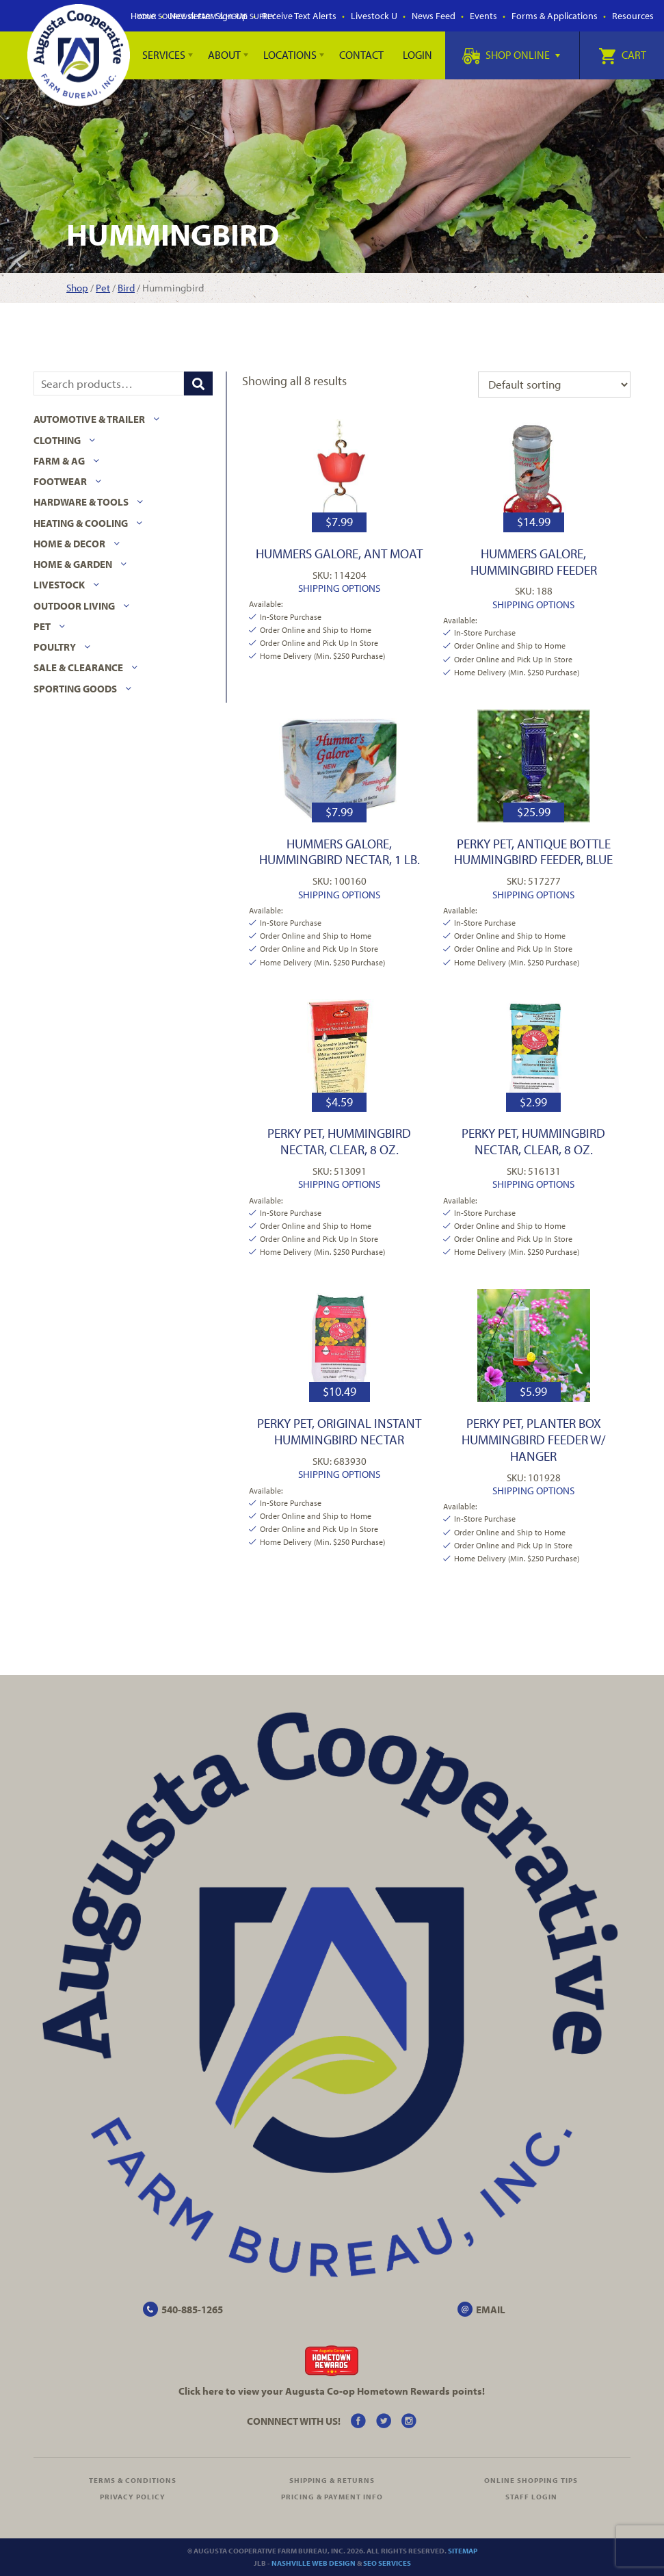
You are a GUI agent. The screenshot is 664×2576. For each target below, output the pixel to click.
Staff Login (531, 2496)
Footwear (60, 481)
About (224, 55)
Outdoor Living (74, 605)
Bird (126, 287)
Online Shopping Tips (531, 2480)
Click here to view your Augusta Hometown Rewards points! (331, 2390)
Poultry (55, 646)
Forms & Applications (555, 16)
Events (483, 16)
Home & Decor (69, 543)
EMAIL (490, 2309)
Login (417, 55)
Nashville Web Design (313, 2563)
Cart (622, 55)
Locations (290, 55)
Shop (77, 287)
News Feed (433, 16)
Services (163, 55)
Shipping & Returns (332, 2480)
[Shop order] (554, 385)
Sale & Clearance (78, 667)
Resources (633, 16)
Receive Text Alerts (299, 16)
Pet (103, 287)
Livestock (59, 584)
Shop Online (511, 55)
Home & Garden (73, 564)
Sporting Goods (75, 688)
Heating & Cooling (81, 523)
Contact (361, 55)
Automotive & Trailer (89, 419)
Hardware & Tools (81, 501)
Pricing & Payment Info (332, 2496)
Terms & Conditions (132, 2480)
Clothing (57, 440)
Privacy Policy (132, 2496)
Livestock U (374, 16)
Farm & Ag (59, 460)
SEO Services (387, 2563)
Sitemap (462, 2550)
